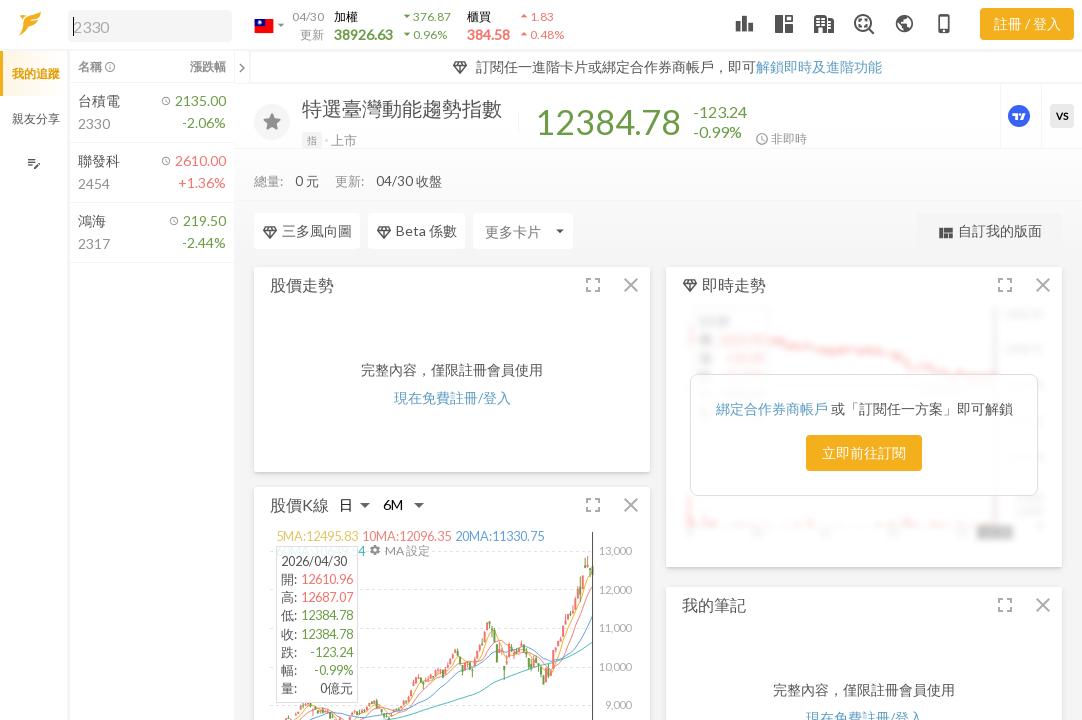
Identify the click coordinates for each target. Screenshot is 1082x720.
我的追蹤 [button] (36, 73)
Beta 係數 (416, 191)
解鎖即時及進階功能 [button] (819, 66)
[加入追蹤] (272, 122)
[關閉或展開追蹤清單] (242, 67)
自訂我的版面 (989, 191)
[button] (146, 25)
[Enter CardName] (523, 191)
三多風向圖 (307, 191)
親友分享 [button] (36, 118)
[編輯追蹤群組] (33, 163)
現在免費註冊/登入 (452, 357)
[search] (150, 26)
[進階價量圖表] (1021, 116)
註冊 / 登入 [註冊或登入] (1027, 23)
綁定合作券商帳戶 (773, 367)
